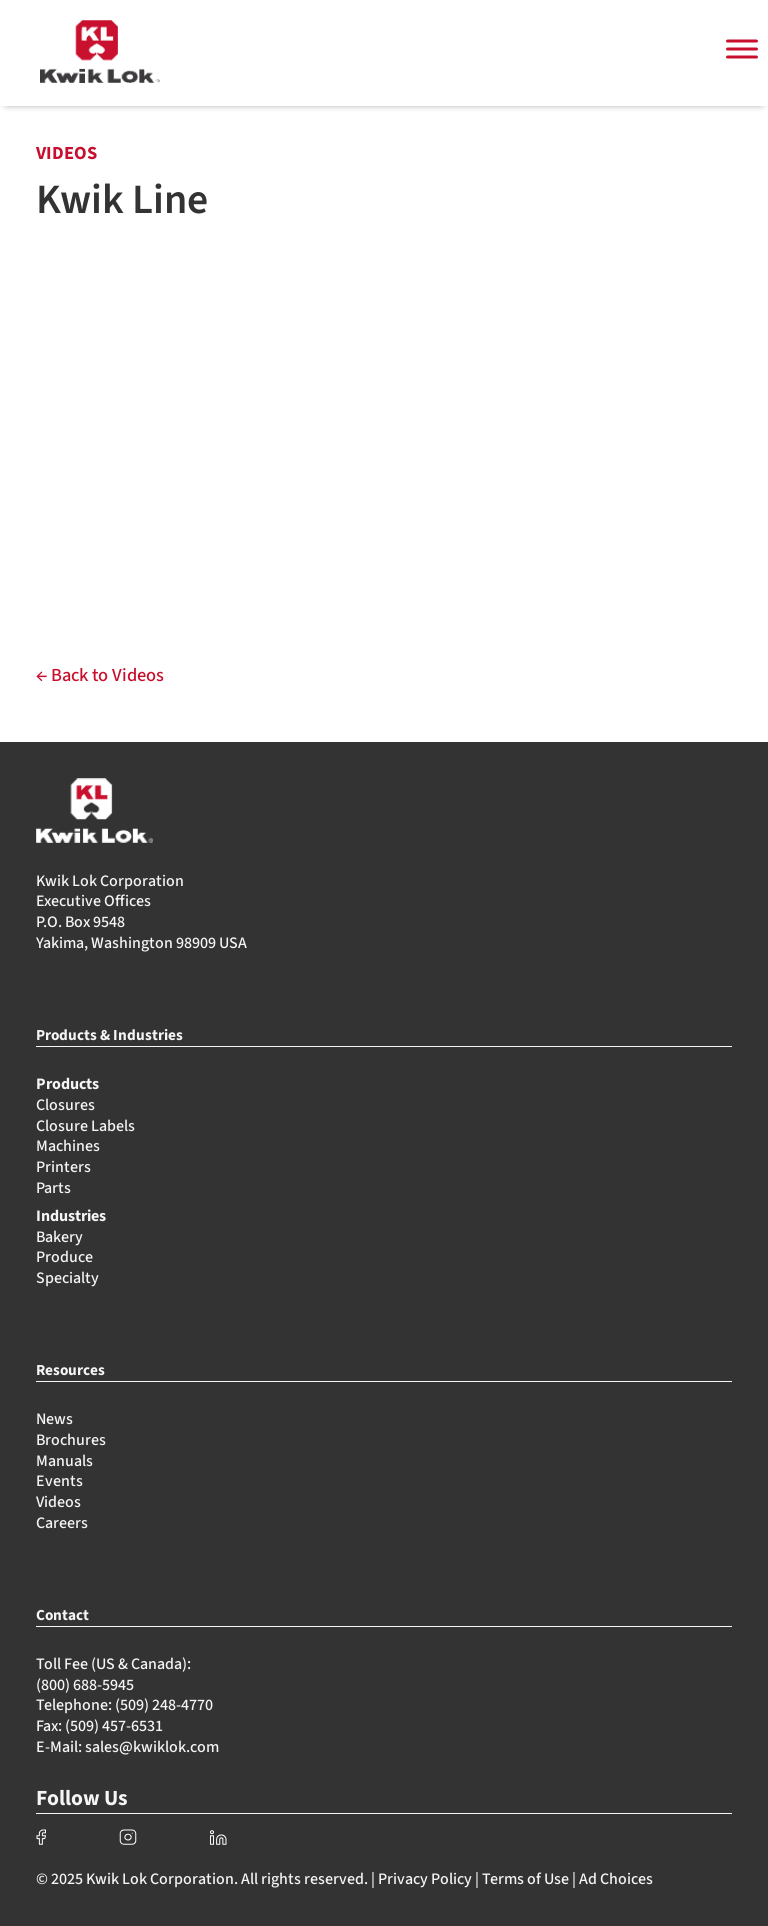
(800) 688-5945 (85, 1685)
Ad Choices (616, 1879)
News (54, 1419)
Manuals (64, 1461)
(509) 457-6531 (114, 1726)
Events (59, 1481)
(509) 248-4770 (164, 1705)
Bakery (59, 1237)
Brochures (71, 1440)
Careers (62, 1523)
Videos (58, 1502)
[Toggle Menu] (742, 49)
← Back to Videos (100, 675)
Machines (68, 1146)
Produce (64, 1257)
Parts (53, 1188)
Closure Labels (85, 1126)
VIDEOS (66, 153)
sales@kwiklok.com (152, 1747)
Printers (63, 1167)
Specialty (67, 1278)
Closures (65, 1105)
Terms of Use (525, 1879)
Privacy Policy (425, 1879)
